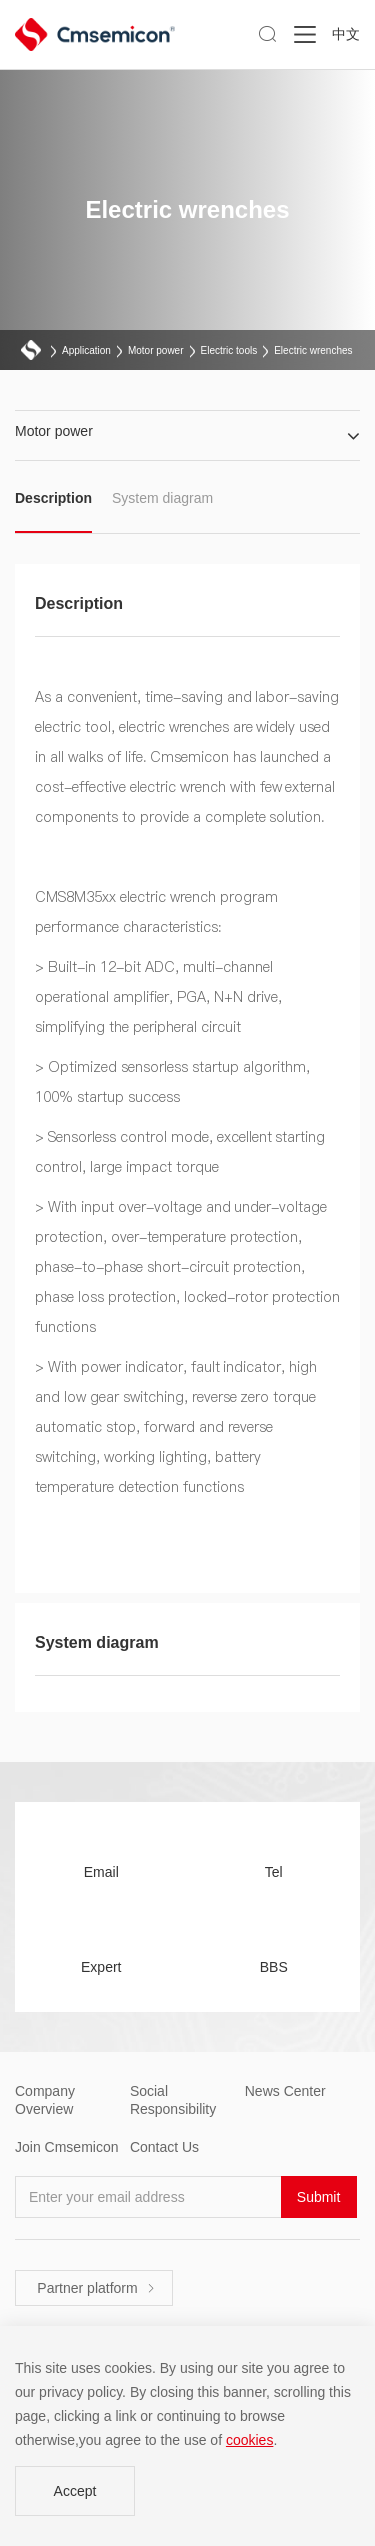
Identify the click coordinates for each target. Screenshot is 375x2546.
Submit (319, 2197)
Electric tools (229, 350)
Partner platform (96, 2288)
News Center (285, 2091)
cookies (249, 2440)
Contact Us (164, 2147)
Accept (75, 2491)
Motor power (156, 350)
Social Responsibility (173, 2100)
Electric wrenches (313, 350)
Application (86, 350)
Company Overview (45, 2100)
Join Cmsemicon (66, 2147)
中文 (346, 34)
